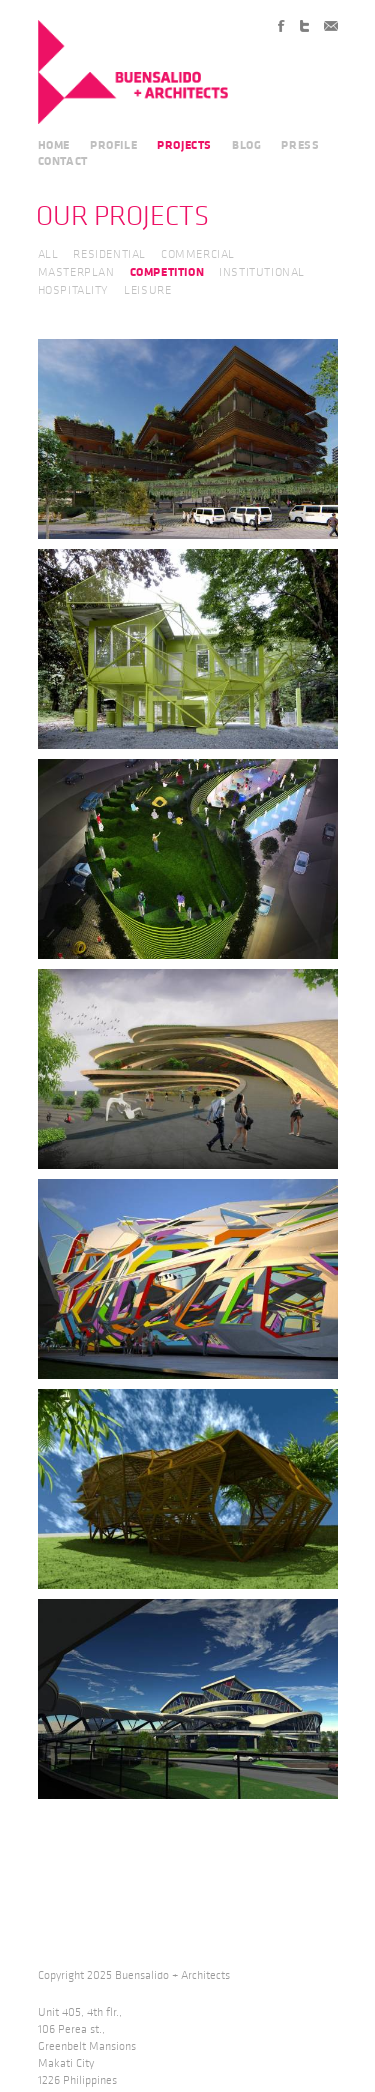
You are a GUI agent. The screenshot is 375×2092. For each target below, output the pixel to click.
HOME (54, 145)
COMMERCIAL (198, 254)
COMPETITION (167, 272)
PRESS (300, 145)
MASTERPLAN (76, 272)
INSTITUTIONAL (262, 272)
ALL (48, 254)
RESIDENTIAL (109, 254)
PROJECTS (184, 145)
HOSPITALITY (74, 290)
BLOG (246, 145)
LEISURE (147, 290)
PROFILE (113, 145)
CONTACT (63, 161)
